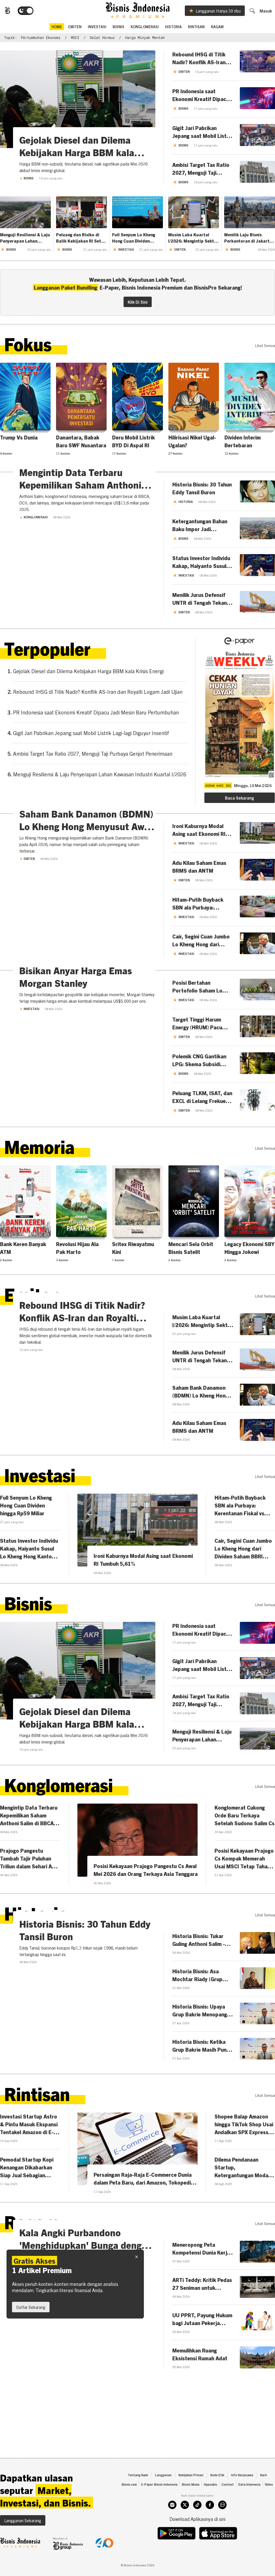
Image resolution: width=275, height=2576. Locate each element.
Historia (173, 28)
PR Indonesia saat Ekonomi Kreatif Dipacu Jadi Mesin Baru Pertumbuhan (96, 716)
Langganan (163, 2497)
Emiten (27, 960)
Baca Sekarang (239, 802)
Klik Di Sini (138, 304)
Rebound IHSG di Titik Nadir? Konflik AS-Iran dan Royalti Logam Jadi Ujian (97, 696)
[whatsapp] (222, 2527)
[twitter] (185, 2527)
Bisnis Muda (190, 2507)
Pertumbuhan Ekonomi (40, 40)
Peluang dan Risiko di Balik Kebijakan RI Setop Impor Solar (81, 240)
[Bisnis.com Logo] (4, 12)
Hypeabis (210, 2507)
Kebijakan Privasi (191, 2497)
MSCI (75, 40)
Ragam (217, 28)
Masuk (269, 12)
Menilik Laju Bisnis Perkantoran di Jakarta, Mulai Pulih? (248, 240)
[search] (255, 12)
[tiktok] (197, 2527)
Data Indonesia (249, 2507)
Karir (263, 2497)
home (57, 28)
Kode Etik (217, 2497)
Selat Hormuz (102, 40)
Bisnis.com (129, 2507)
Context (228, 2507)
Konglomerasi (145, 28)
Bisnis (118, 28)
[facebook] (210, 2527)
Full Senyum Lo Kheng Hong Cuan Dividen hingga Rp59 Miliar (133, 240)
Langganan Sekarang (22, 2542)
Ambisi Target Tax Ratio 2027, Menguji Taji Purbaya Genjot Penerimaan (92, 758)
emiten (75, 28)
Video (269, 2507)
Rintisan (196, 28)
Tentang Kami (138, 2497)
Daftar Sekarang (30, 2307)
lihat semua (265, 348)
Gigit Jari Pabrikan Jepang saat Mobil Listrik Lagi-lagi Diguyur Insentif (91, 737)
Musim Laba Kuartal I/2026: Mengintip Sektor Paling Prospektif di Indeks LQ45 (193, 240)
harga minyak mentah (145, 40)
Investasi (97, 28)
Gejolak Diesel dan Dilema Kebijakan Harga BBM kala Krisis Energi (88, 675)
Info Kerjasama (242, 2497)
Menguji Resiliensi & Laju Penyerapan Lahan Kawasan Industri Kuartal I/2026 (25, 240)
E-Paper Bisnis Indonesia (159, 2507)
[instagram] (172, 2527)
